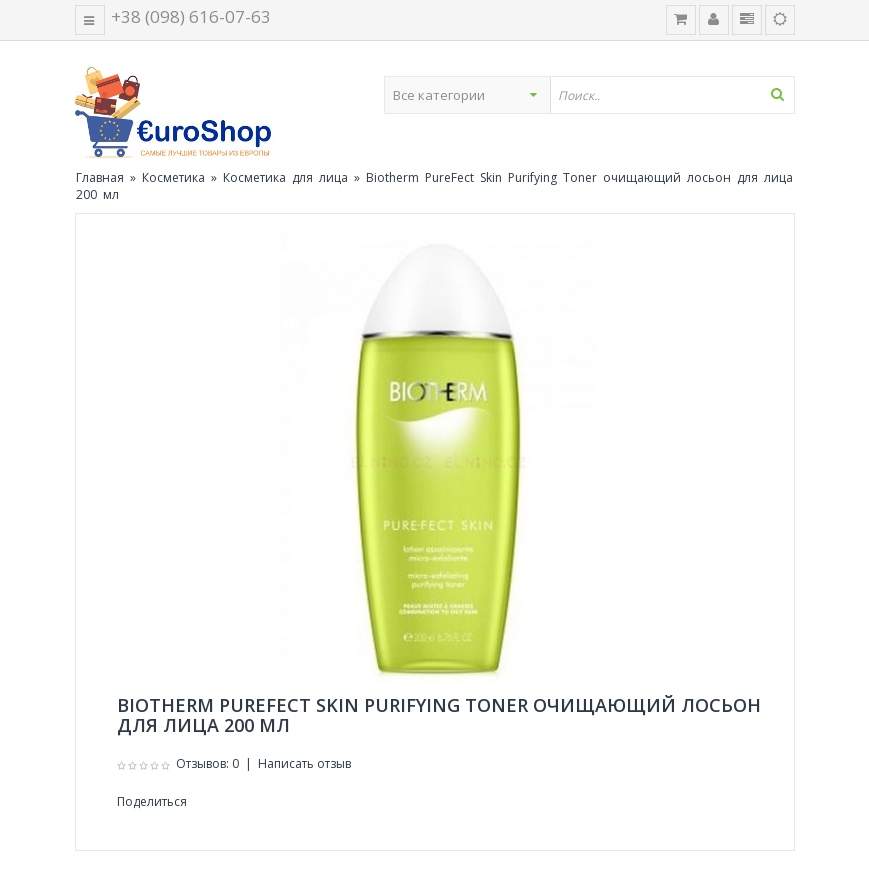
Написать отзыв (304, 763)
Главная (100, 177)
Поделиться (152, 801)
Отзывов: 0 (207, 763)
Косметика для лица (285, 177)
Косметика (173, 177)
